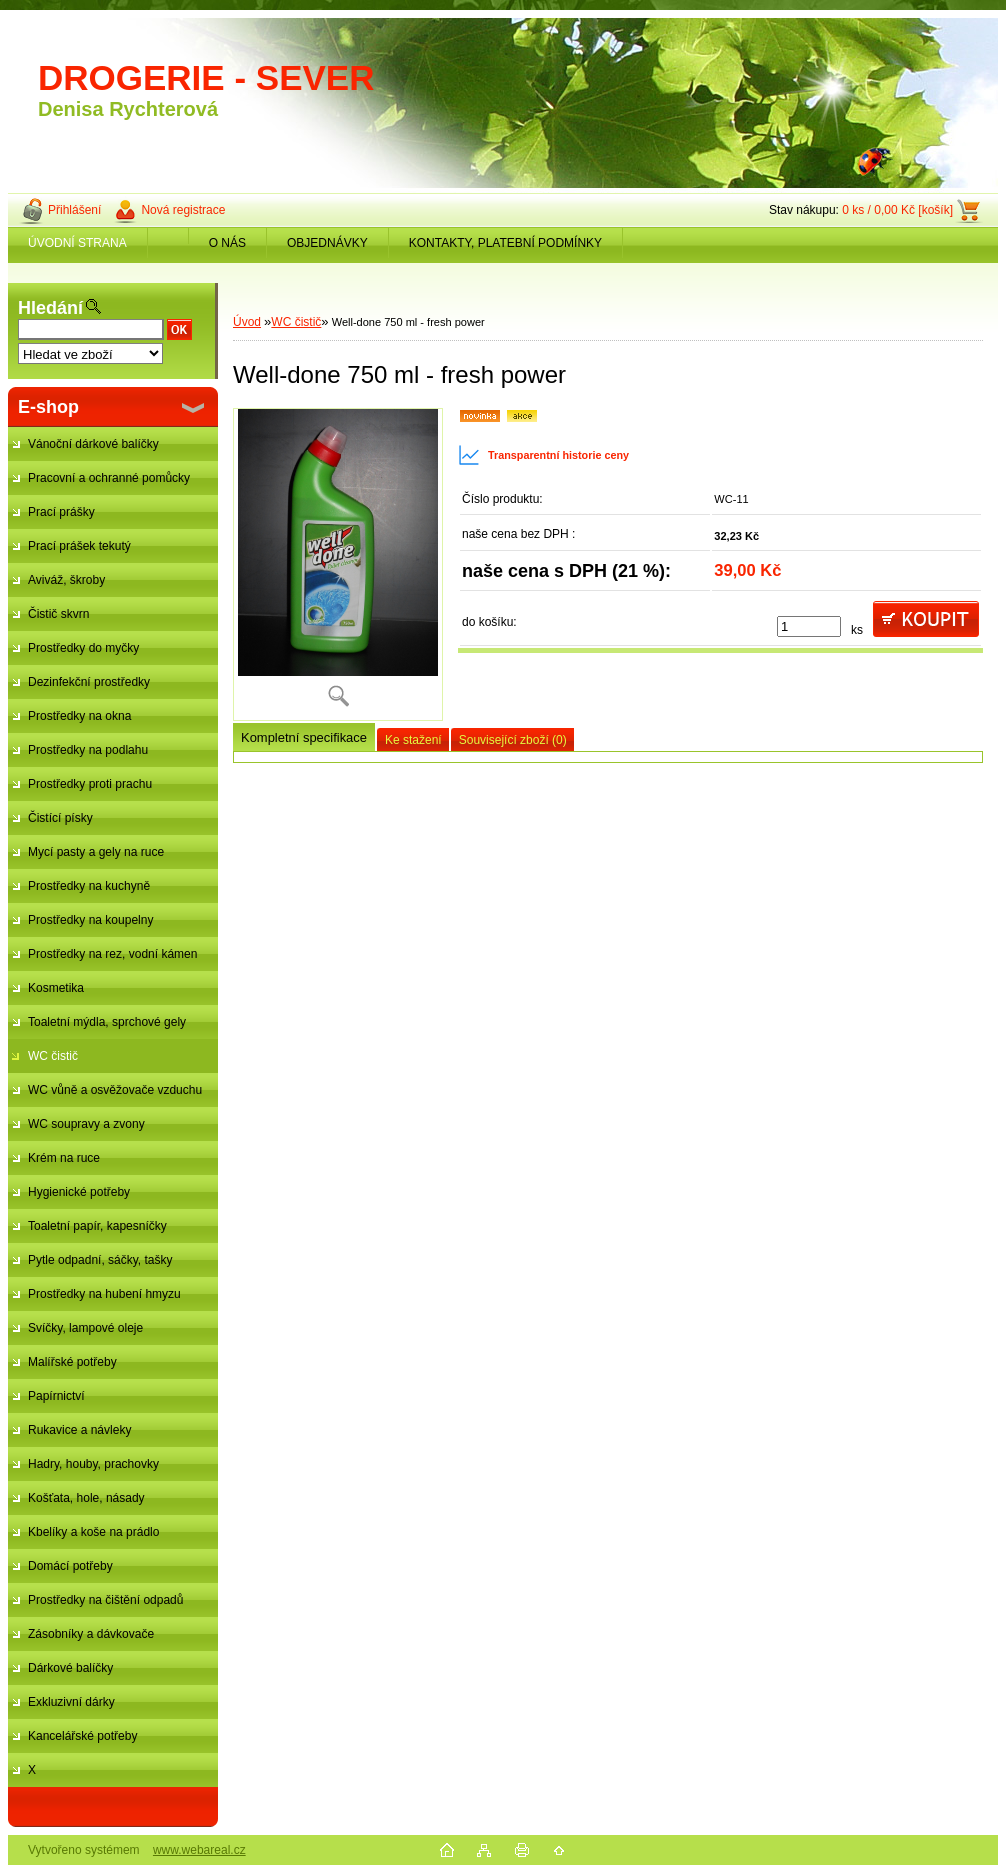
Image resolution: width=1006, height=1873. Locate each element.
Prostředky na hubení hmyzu (104, 1294)
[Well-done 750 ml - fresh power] (338, 564)
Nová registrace (183, 210)
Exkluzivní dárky (71, 1702)
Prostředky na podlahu (88, 750)
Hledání (50, 308)
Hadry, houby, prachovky (93, 1464)
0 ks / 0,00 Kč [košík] (897, 210)
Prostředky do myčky (83, 648)
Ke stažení (413, 740)
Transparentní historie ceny (543, 455)
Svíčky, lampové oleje (85, 1328)
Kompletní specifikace (304, 737)
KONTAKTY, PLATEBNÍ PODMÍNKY (505, 243)
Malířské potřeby (72, 1362)
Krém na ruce (64, 1158)
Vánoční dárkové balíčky (93, 444)
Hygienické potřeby (79, 1192)
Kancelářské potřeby (82, 1736)
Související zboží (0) (513, 740)
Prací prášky (61, 512)
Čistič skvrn (58, 614)
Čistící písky (60, 818)
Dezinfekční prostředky (89, 682)
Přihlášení (74, 210)
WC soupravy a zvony (86, 1124)
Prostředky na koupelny (90, 920)
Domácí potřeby (70, 1566)
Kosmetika (56, 988)
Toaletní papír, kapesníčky (97, 1226)
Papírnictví (56, 1396)
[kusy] (809, 626)
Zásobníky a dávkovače (91, 1634)
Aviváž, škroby (66, 580)
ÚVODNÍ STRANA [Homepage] (77, 243)
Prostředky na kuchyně (89, 886)
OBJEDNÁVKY (327, 243)
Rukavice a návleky (79, 1430)
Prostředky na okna (79, 716)
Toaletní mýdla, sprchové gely (107, 1022)
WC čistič (53, 1056)
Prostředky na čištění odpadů (105, 1600)
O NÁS (227, 243)
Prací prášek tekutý (79, 546)
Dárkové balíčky (70, 1668)
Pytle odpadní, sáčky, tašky (100, 1260)
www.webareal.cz (199, 1850)
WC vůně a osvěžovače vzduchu (115, 1090)
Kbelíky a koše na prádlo (93, 1532)
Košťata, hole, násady (86, 1498)
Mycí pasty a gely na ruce (96, 852)
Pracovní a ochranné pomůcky (109, 478)
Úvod (247, 322)
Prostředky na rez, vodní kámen (112, 954)
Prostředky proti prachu (90, 784)
